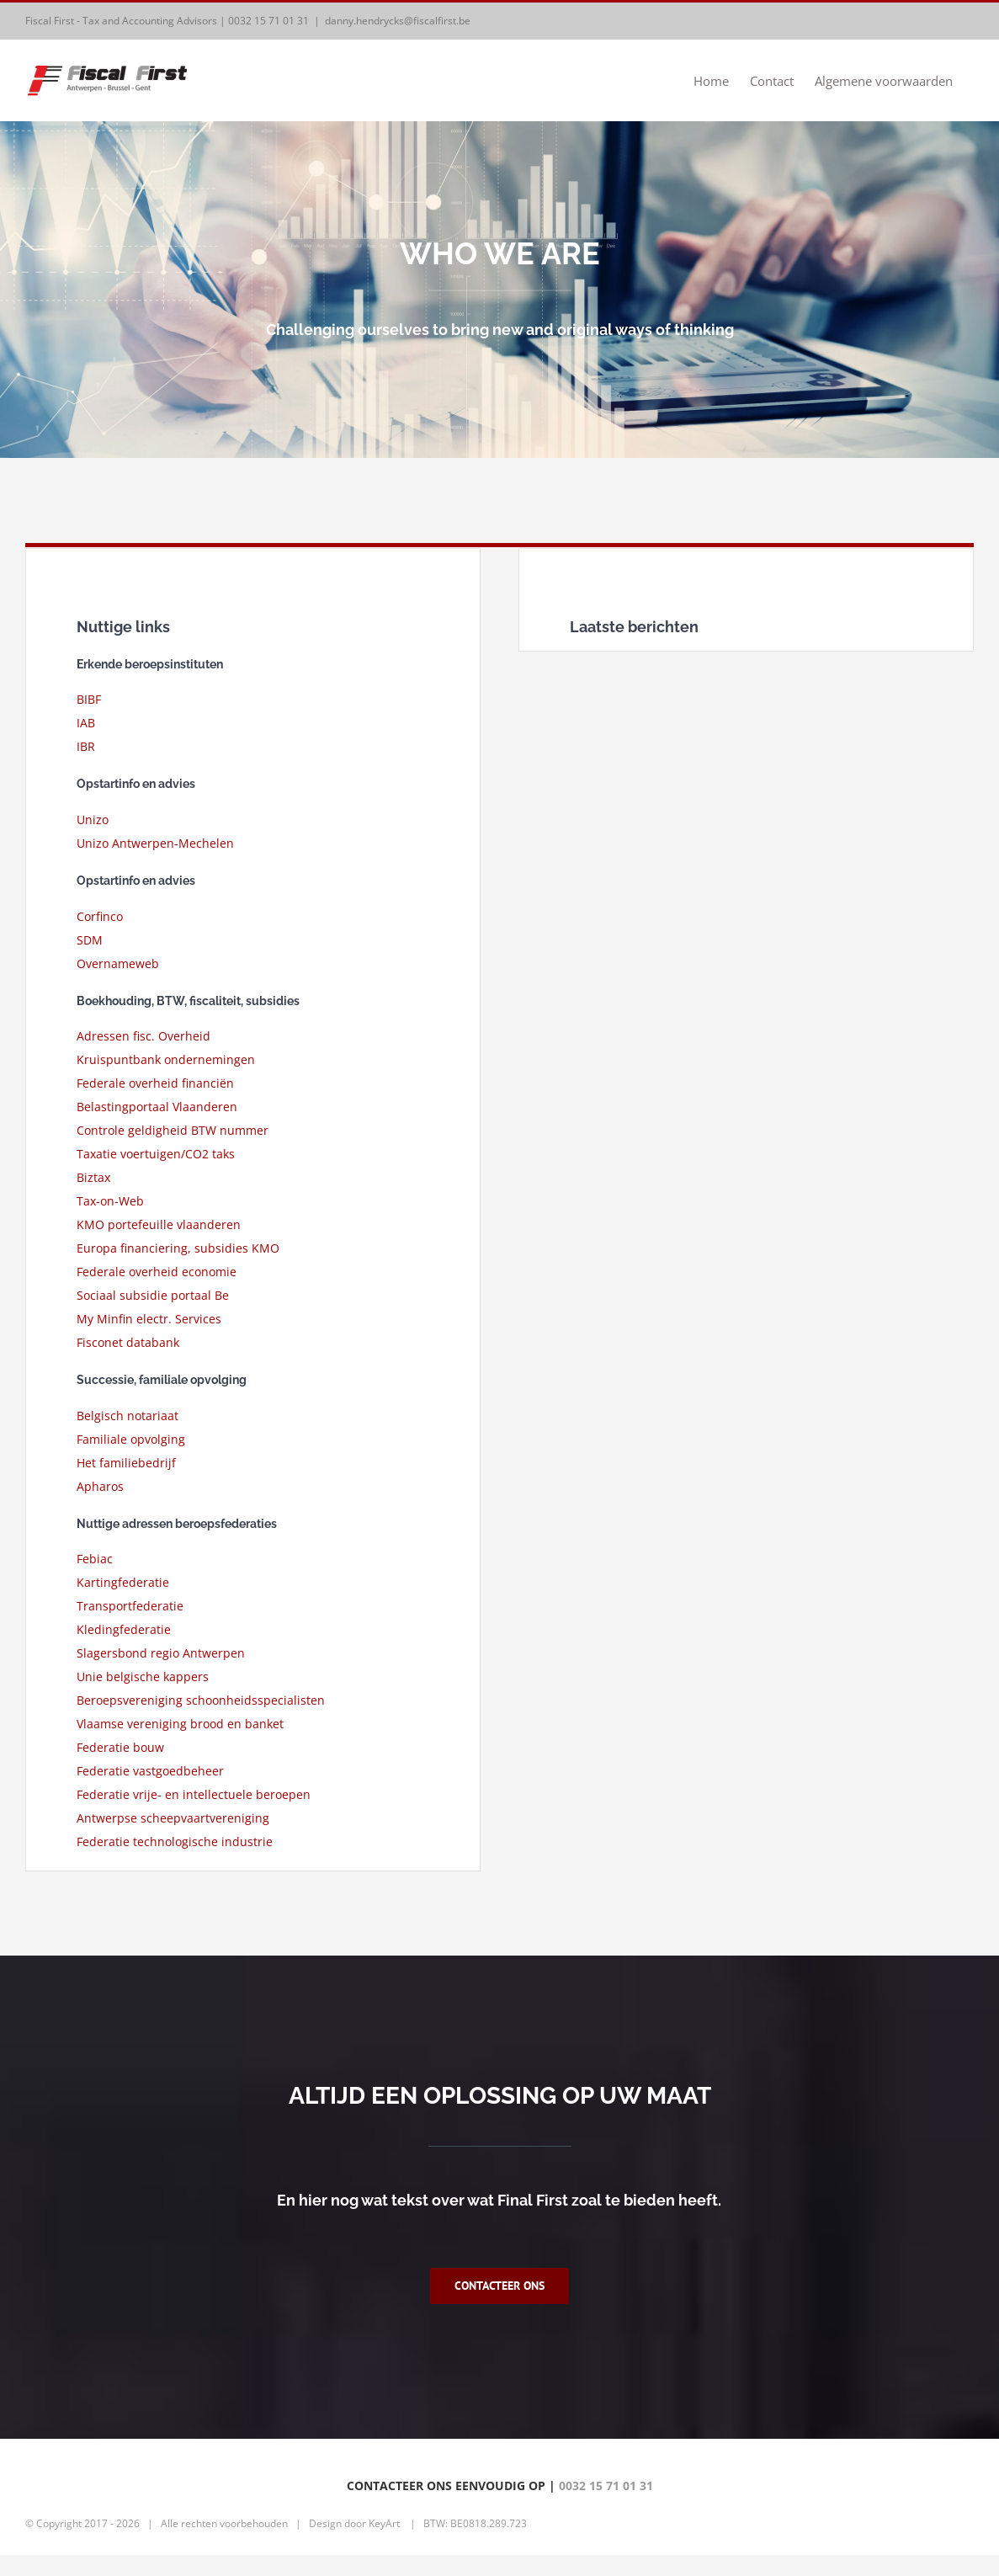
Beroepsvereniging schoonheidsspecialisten (201, 1700)
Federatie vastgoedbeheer (150, 1771)
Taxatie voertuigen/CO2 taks (156, 1154)
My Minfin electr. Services (149, 1319)
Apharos (100, 1486)
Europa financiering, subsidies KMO (178, 1248)
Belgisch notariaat (127, 1416)
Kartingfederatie (123, 1582)
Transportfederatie (130, 1606)
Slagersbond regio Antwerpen (161, 1653)
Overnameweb (118, 963)
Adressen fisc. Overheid (143, 1036)
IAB (86, 723)
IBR (86, 746)
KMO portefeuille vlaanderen (159, 1224)
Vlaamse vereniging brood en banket (180, 1724)
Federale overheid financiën (155, 1083)
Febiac (95, 1559)
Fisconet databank (128, 1342)
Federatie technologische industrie (175, 1842)
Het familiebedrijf (126, 1463)
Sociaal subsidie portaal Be (153, 1295)
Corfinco (100, 916)
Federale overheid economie (156, 1272)
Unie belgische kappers (143, 1677)
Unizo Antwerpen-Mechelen (155, 843)
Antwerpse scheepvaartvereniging (173, 1818)
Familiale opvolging (131, 1439)
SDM (90, 940)
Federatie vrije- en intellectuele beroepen (194, 1794)
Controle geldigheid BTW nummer (172, 1130)
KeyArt (384, 2544)
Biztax (93, 1177)
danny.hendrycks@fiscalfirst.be (397, 20)
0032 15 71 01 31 (268, 20)
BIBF (89, 699)
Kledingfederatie (124, 1629)
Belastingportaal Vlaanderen (157, 1107)
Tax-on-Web (110, 1201)
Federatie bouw (120, 1747)
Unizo (93, 820)
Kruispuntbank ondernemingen (166, 1059)
